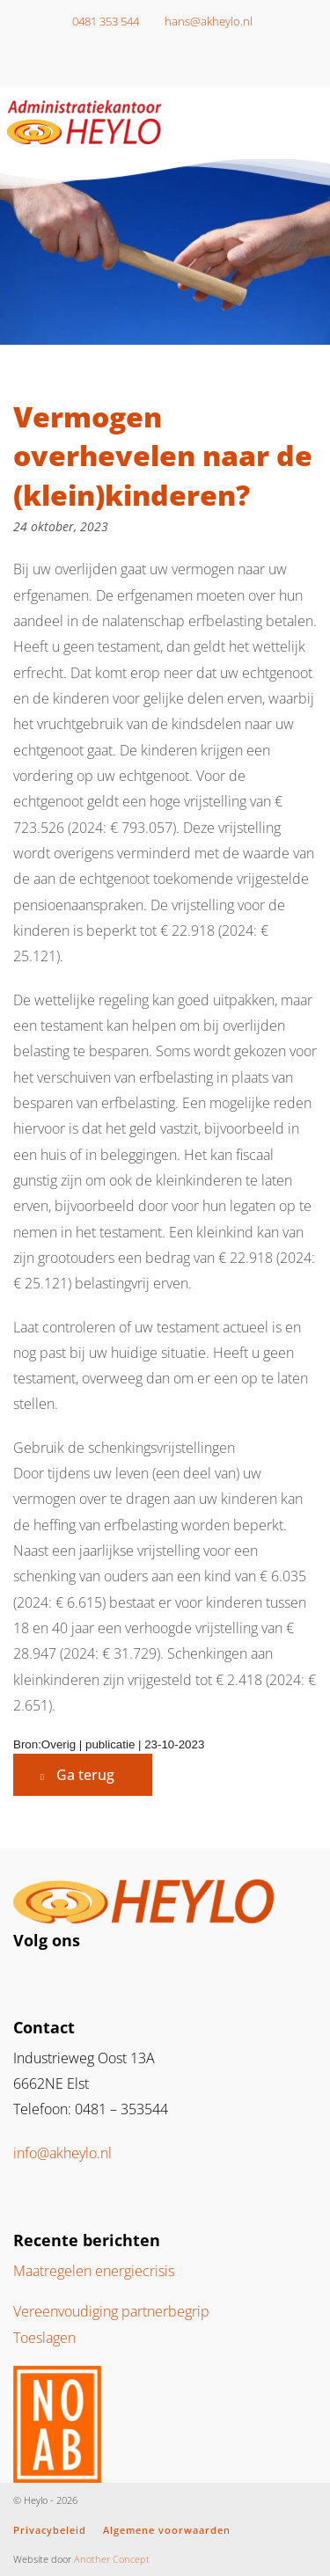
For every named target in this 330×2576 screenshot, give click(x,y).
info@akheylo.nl (62, 2153)
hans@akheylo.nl (204, 21)
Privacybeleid (49, 2529)
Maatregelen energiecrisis (93, 2270)
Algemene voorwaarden (167, 2529)
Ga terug (85, 1774)
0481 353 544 (100, 21)
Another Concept (112, 2558)
